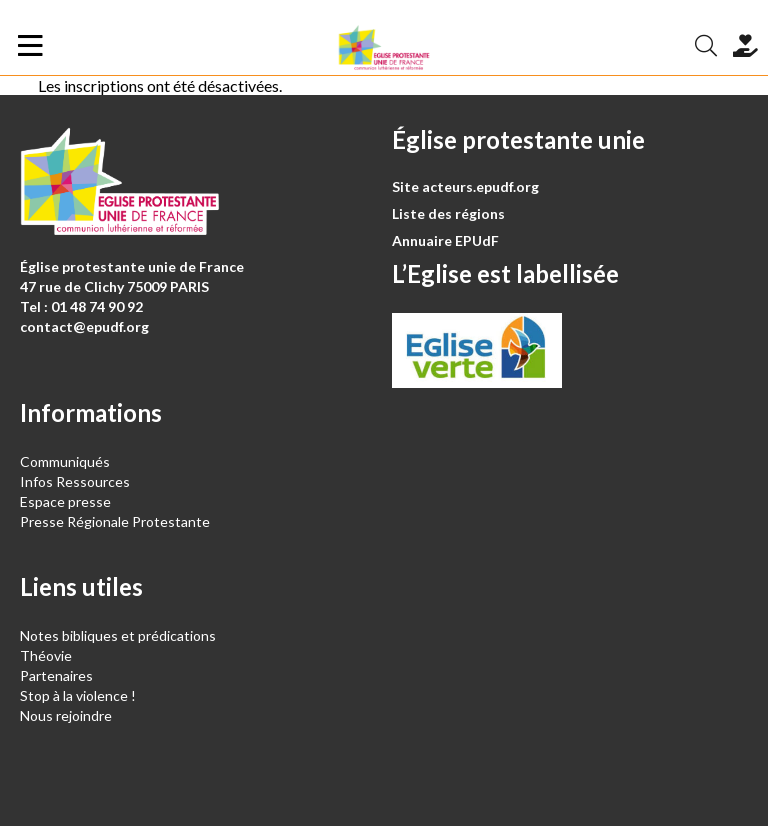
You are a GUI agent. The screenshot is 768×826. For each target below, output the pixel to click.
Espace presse (65, 501)
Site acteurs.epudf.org (465, 186)
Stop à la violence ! (78, 695)
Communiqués (65, 461)
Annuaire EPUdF (445, 240)
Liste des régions (448, 213)
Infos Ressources (76, 481)
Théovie (46, 655)
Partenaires (56, 675)
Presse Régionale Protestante (115, 521)
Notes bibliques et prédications (118, 635)
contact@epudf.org (84, 326)
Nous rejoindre (66, 715)
